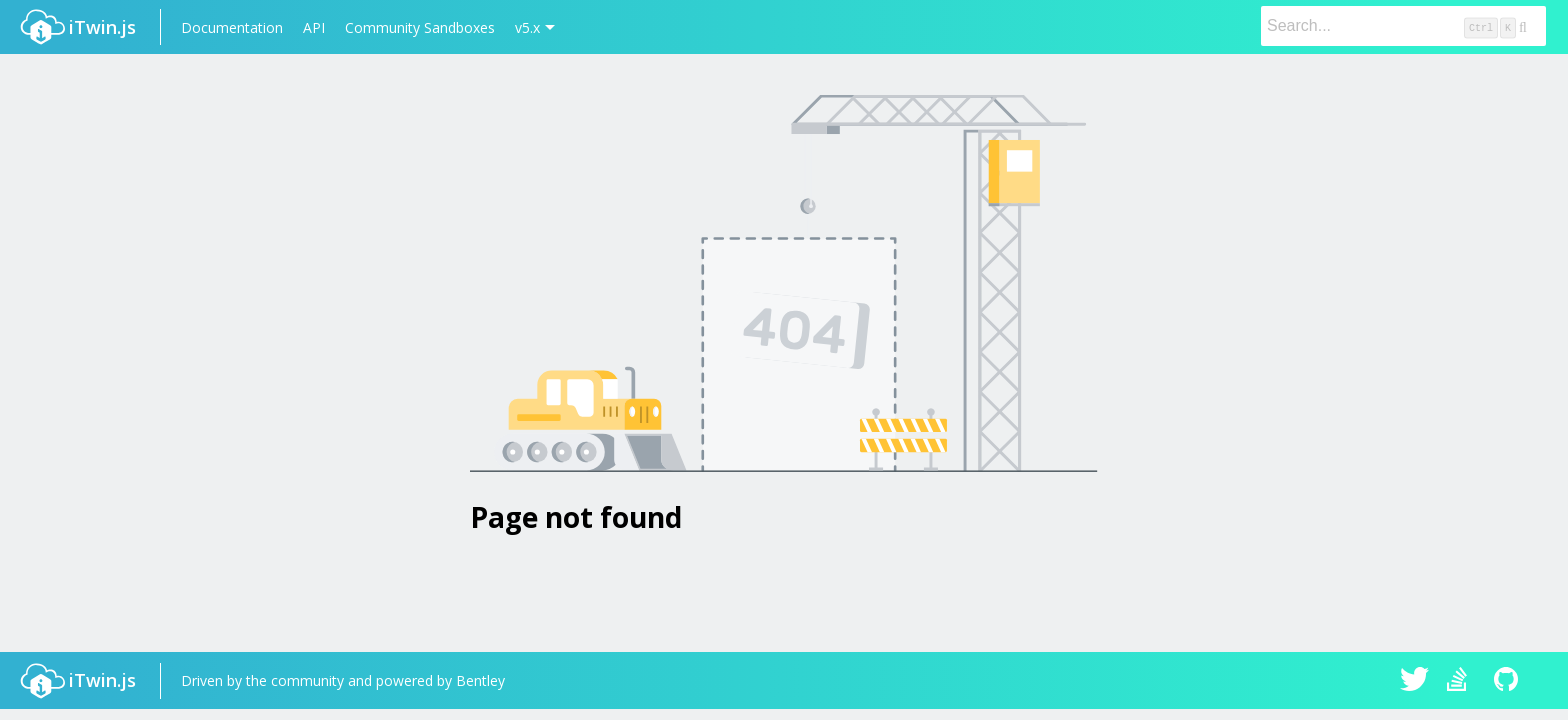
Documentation (232, 27)
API (314, 27)
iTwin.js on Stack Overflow (1462, 681)
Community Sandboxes (420, 27)
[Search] (1403, 26)
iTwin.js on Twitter (1415, 681)
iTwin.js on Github (1509, 681)
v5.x (527, 27)
